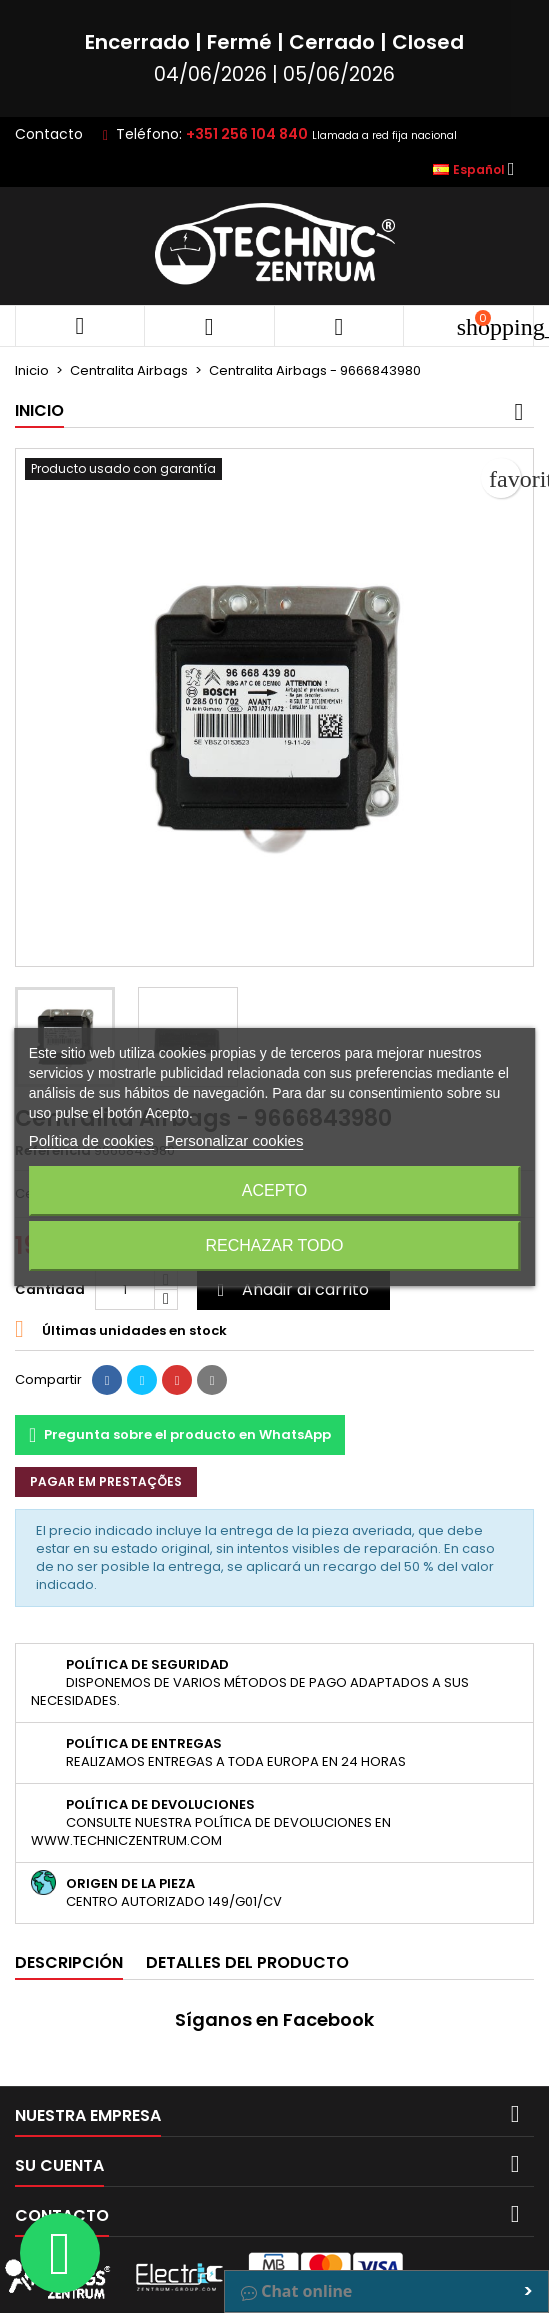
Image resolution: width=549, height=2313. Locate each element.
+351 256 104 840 (247, 134)
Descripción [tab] (69, 1962)
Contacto (49, 134)
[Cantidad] (125, 1290)
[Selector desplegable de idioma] (479, 170)
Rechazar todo (274, 1245)
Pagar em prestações (106, 1481)
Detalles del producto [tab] (247, 1962)
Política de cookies (91, 1140)
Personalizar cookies (234, 1140)
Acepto (275, 1190)
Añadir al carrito (290, 1289)
